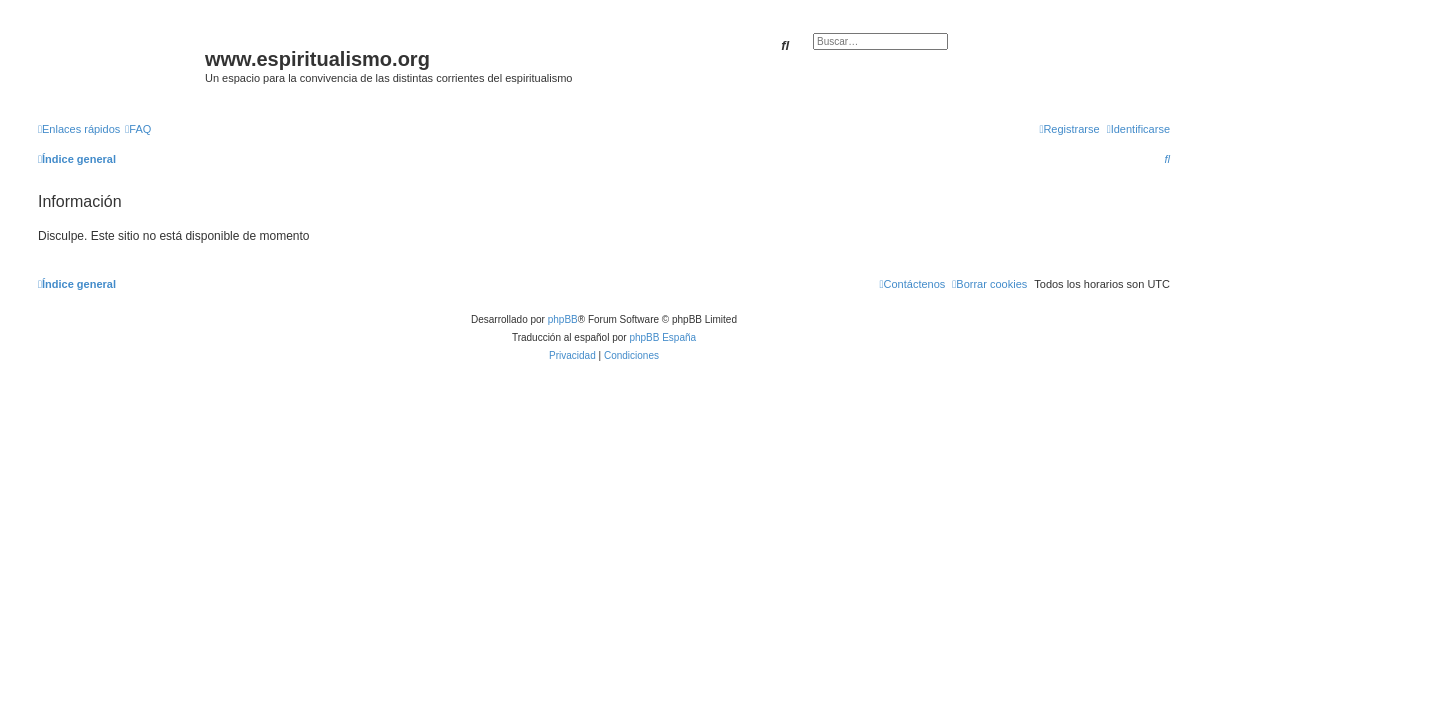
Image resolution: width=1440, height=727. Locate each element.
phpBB (563, 319)
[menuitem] (138, 129)
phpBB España (662, 337)
